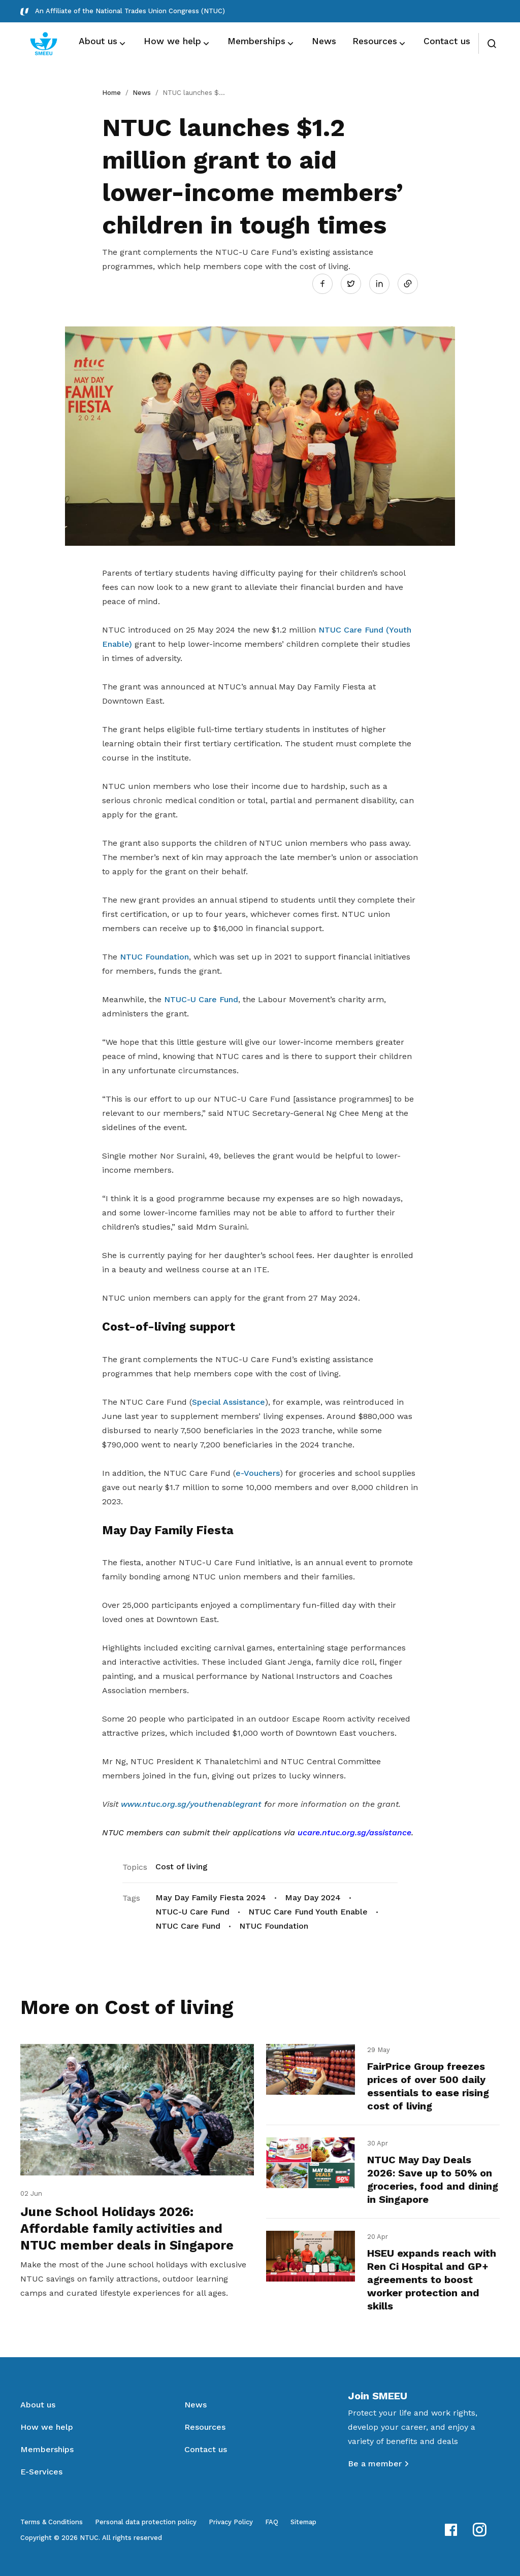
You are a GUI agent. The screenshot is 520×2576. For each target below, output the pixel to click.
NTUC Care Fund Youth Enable (308, 1912)
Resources (204, 2427)
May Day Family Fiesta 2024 (210, 1897)
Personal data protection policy (146, 2522)
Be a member (375, 2463)
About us (37, 2404)
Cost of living (181, 1866)
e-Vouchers (258, 1473)
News (142, 92)
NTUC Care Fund (187, 1926)
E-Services (41, 2471)
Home (111, 92)
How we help (46, 2427)
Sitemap (303, 2522)
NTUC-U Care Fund (201, 999)
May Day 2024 (313, 1897)
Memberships (47, 2449)
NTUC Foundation (154, 957)
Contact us (205, 2449)
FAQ (271, 2522)
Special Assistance (228, 1402)
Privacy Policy (231, 2522)
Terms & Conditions (51, 2522)
